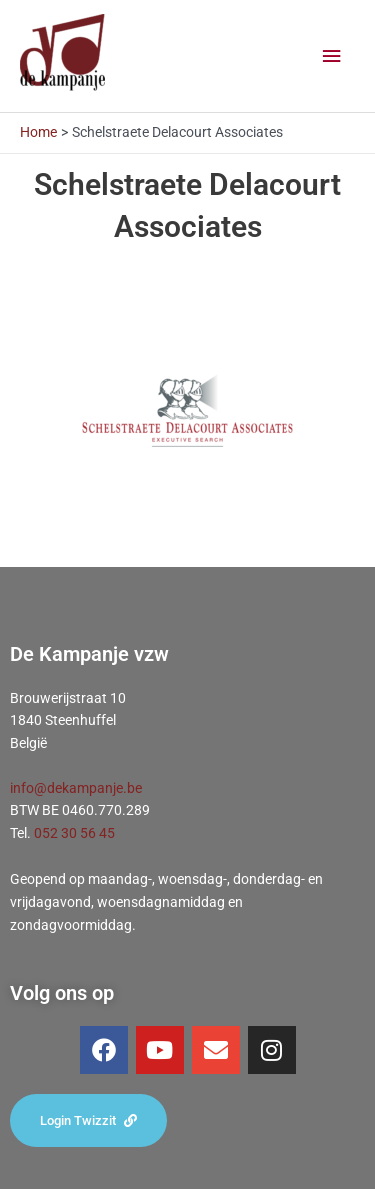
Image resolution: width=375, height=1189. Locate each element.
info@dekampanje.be (76, 788)
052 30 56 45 (74, 833)
